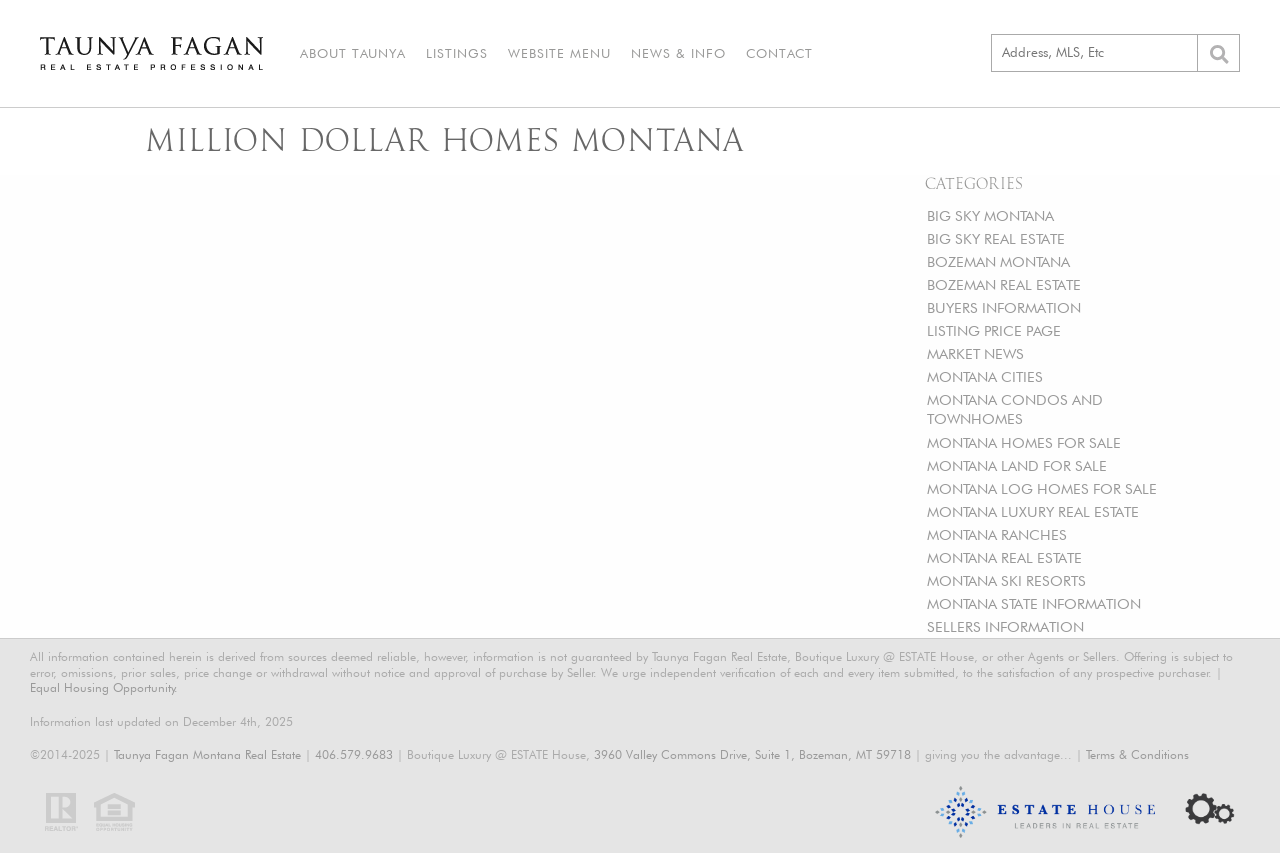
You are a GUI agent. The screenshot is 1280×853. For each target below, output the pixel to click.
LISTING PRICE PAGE (994, 330)
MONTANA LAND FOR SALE (1017, 465)
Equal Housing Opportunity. (104, 687)
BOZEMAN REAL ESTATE (1004, 284)
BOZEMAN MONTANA (998, 261)
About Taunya (353, 53)
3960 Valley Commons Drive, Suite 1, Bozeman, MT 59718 (752, 754)
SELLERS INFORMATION (1005, 626)
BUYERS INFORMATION (1004, 307)
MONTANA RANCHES (997, 534)
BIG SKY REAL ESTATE (996, 238)
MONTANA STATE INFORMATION (1034, 603)
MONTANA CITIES (985, 376)
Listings (457, 53)
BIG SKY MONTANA (990, 215)
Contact (779, 53)
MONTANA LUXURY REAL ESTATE (1033, 511)
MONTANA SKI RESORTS (1006, 580)
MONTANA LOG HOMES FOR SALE (1042, 488)
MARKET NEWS (975, 353)
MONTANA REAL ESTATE (1004, 557)
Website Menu (559, 53)
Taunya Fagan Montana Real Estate (207, 754)
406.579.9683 (354, 754)
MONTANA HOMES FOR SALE (1024, 442)
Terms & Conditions (1137, 754)
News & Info (678, 53)
